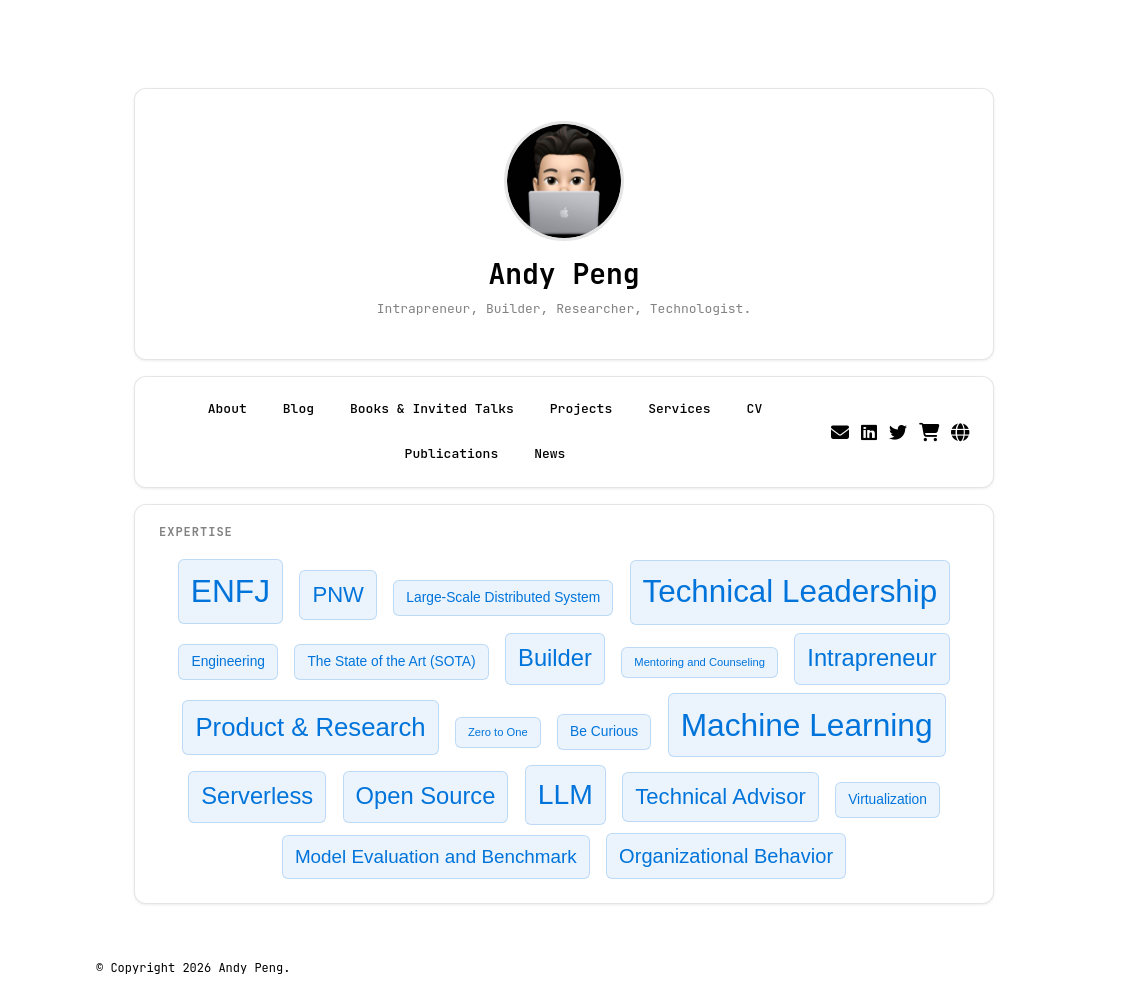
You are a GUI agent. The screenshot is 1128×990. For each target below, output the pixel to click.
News (549, 453)
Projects (581, 408)
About (227, 408)
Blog (298, 408)
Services (679, 408)
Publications (452, 453)
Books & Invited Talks (432, 408)
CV (755, 408)
